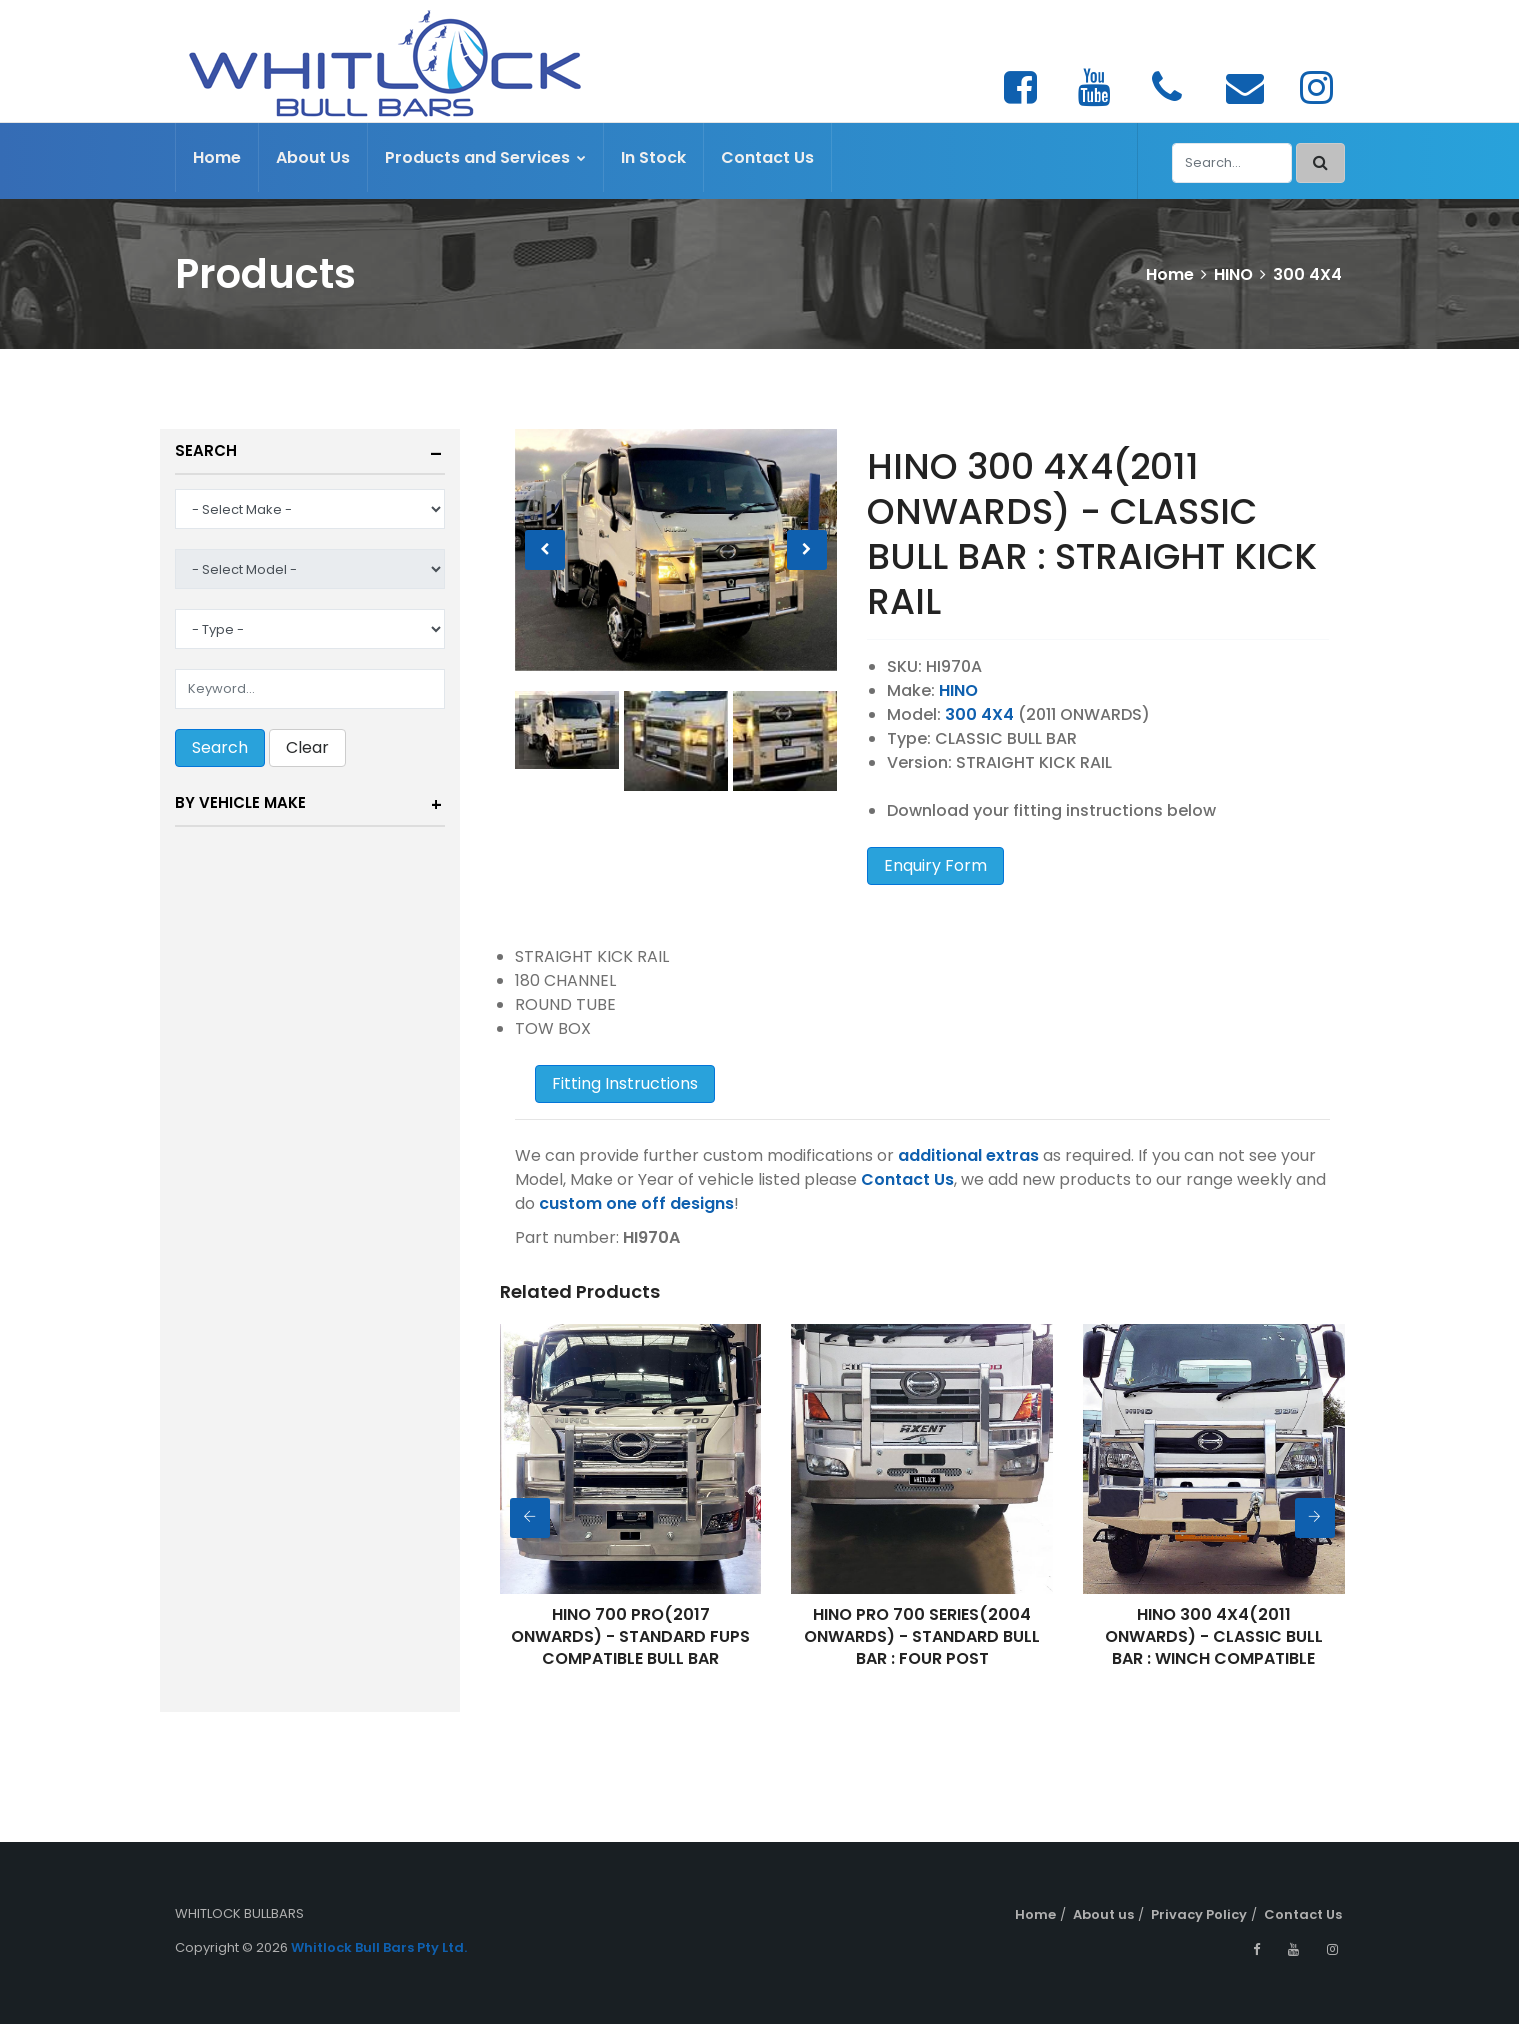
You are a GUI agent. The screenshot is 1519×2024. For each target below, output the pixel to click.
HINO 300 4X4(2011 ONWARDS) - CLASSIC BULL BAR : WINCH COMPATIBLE (1214, 1636)
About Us (313, 157)
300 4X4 (1307, 274)
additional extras (968, 1155)
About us (1103, 1914)
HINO (1233, 274)
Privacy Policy (1199, 1914)
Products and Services (485, 157)
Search (206, 450)
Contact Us (767, 157)
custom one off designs (636, 1203)
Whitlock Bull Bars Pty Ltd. (379, 1947)
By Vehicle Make (240, 802)
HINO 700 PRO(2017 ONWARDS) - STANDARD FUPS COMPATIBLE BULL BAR (630, 1636)
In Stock (653, 157)
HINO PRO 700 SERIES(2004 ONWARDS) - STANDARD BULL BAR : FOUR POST (922, 1636)
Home (217, 157)
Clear (307, 747)
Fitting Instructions (625, 1083)
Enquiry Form (935, 865)
